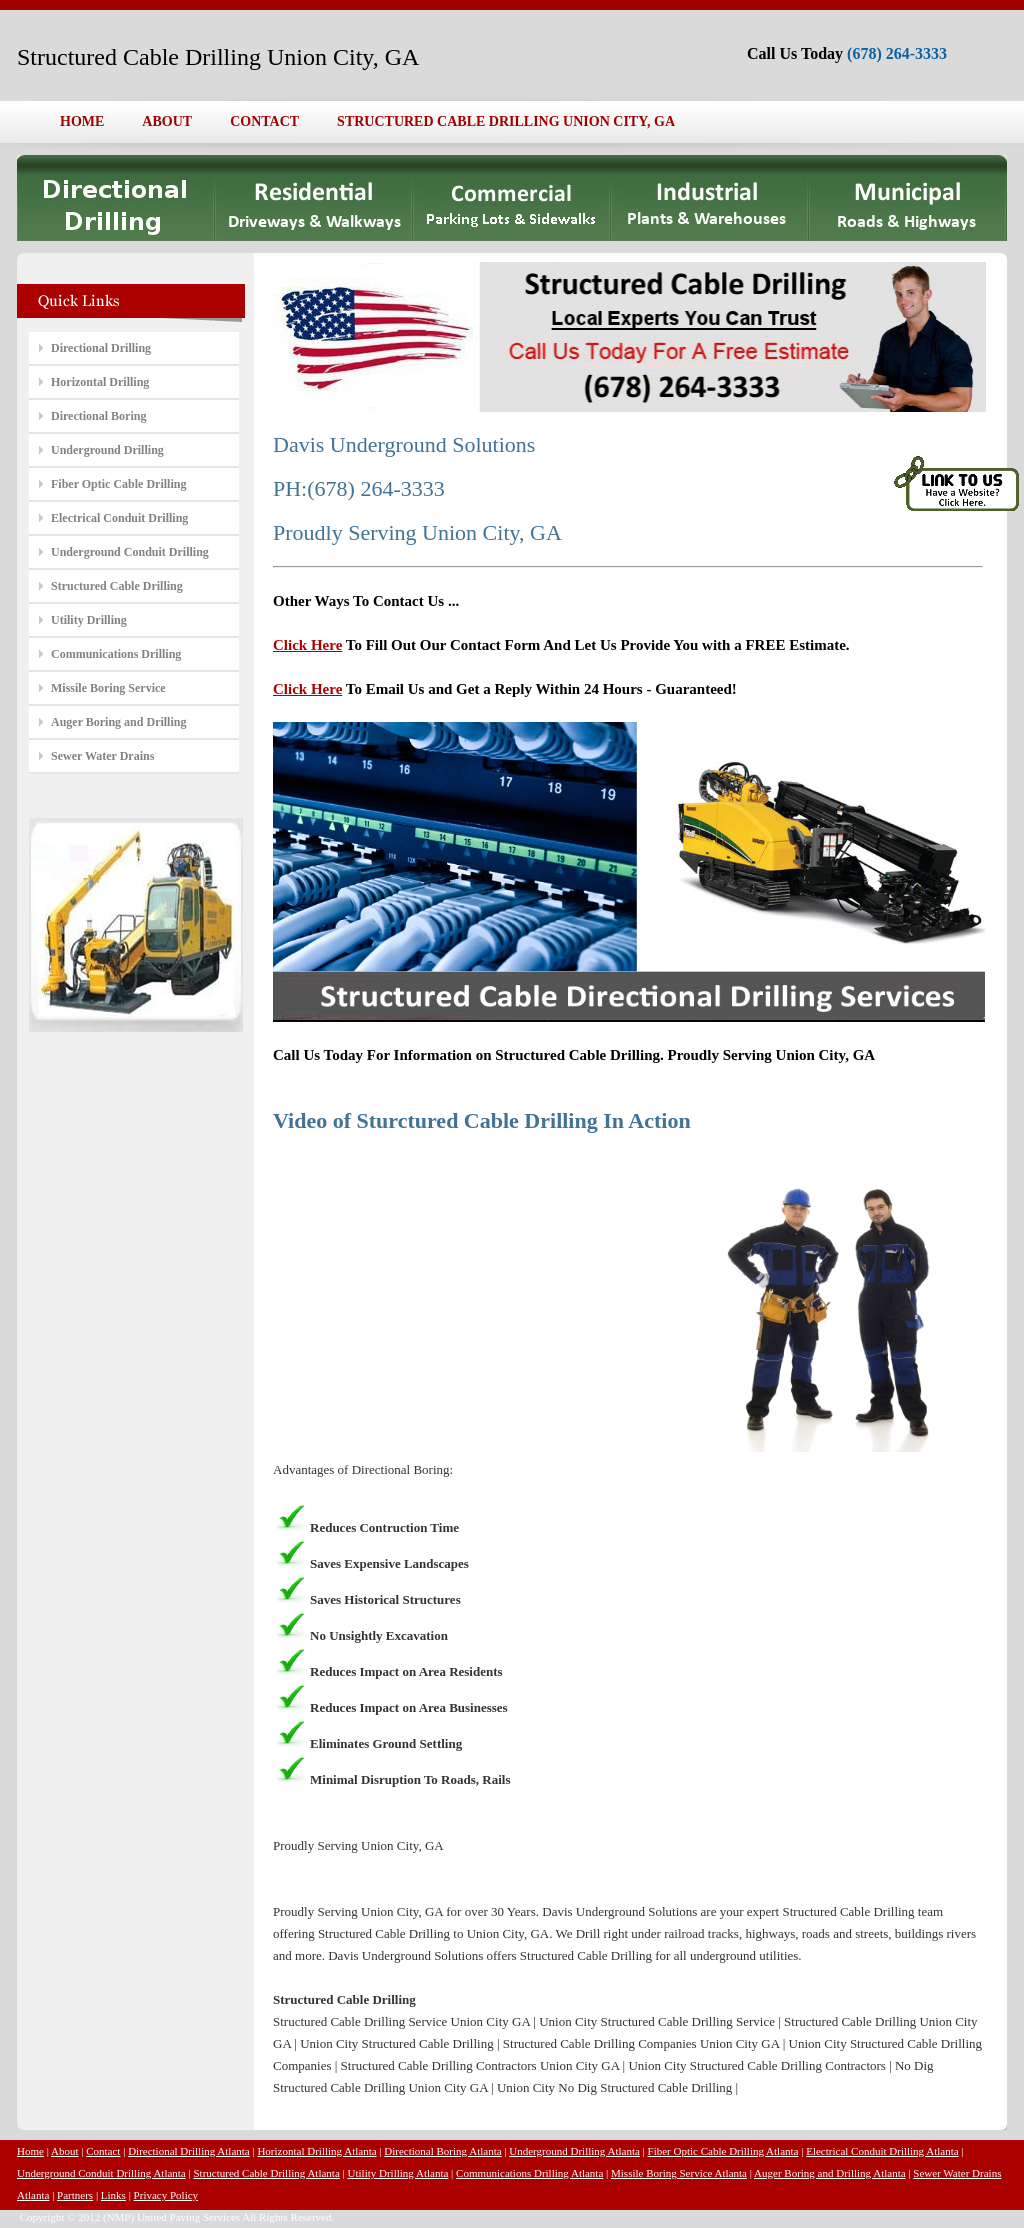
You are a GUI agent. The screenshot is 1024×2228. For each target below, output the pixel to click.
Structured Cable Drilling (117, 586)
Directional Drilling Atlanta (189, 2151)
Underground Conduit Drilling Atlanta (101, 2173)
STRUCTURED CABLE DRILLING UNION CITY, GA (506, 121)
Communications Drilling (116, 654)
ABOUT (167, 121)
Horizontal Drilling (100, 382)
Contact (103, 2151)
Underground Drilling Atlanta (574, 2151)
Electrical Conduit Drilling (119, 518)
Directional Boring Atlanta (442, 2151)
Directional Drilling (101, 348)
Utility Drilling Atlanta (398, 2173)
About (65, 2151)
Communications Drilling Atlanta (529, 2173)
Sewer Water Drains (102, 756)
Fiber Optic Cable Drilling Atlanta (723, 2151)
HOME (82, 121)
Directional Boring (98, 416)
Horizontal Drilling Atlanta (316, 2151)
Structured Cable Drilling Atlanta (266, 2173)
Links (113, 2195)
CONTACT (264, 121)
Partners (75, 2195)
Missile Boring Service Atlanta (679, 2173)
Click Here (307, 645)
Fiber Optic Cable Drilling (118, 484)
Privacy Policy (166, 2195)
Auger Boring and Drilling (118, 722)
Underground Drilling (107, 450)
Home (30, 2151)
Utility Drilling (89, 620)
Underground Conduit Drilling (130, 552)
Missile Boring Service (108, 688)
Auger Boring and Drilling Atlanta (830, 2173)
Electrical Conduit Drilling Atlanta (882, 2151)
